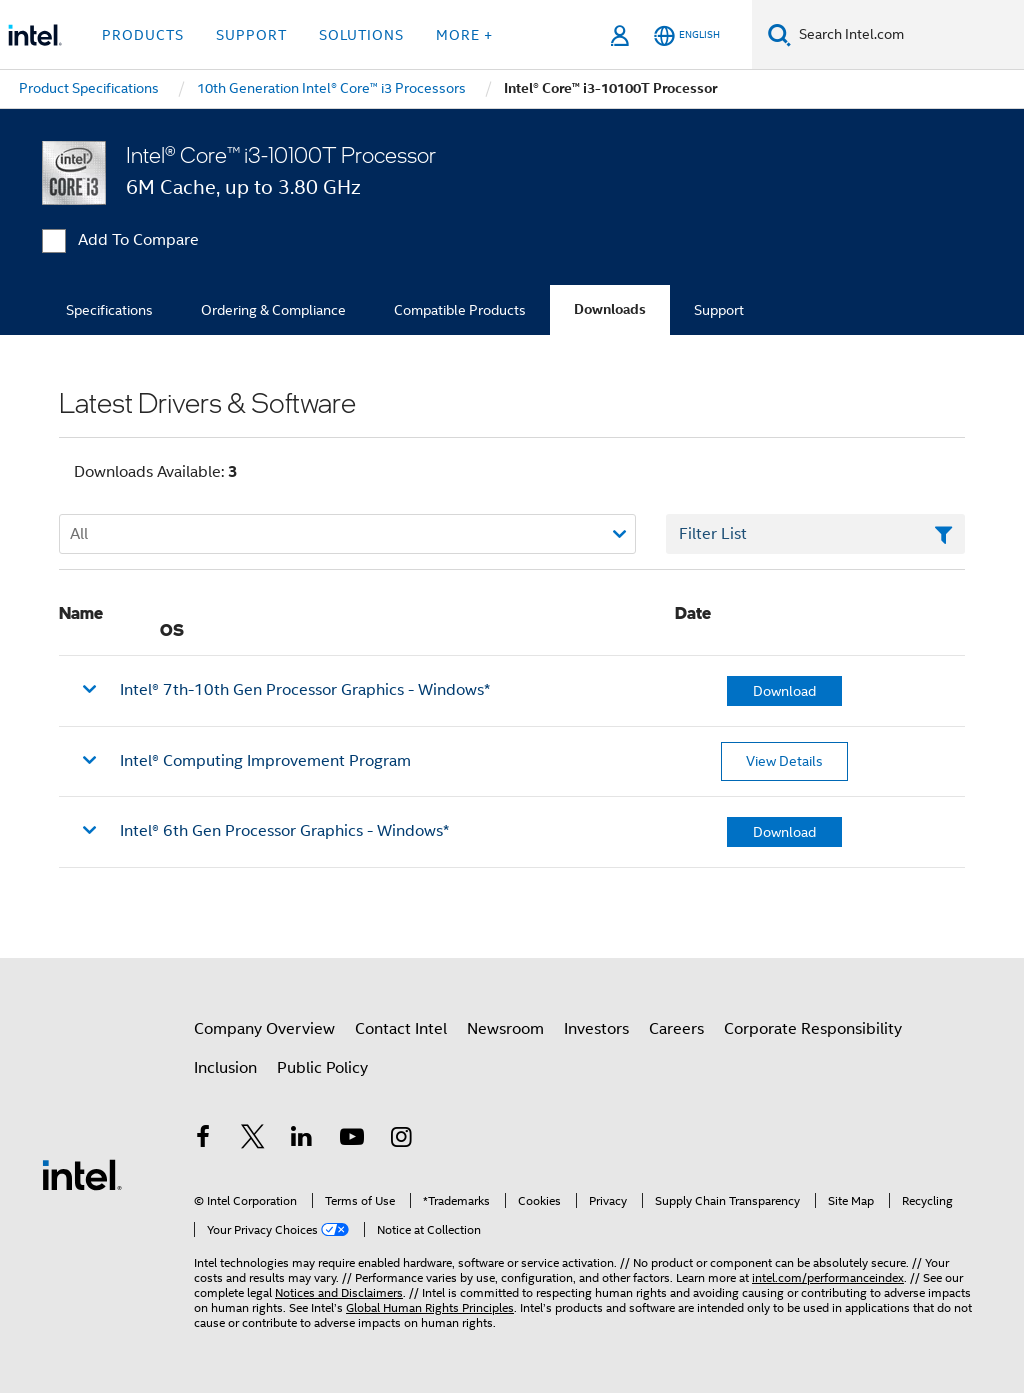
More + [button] (464, 35)
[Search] (779, 34)
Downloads (610, 309)
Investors (596, 1029)
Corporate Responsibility (813, 1029)
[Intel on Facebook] (203, 1140)
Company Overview (264, 1029)
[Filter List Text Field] (815, 534)
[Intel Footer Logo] (82, 1174)
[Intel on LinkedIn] (302, 1140)
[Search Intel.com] (907, 35)
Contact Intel (401, 1029)
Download (784, 691)
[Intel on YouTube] (352, 1140)
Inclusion (225, 1068)
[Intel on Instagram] (401, 1140)
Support (719, 310)
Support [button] (251, 35)
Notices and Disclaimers (339, 1292)
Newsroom (505, 1029)
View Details (784, 761)
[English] (687, 35)
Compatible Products (460, 310)
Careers (676, 1029)
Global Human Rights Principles (430, 1307)
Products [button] (143, 35)
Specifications (109, 310)
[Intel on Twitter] (253, 1140)
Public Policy (322, 1068)
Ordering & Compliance (273, 310)
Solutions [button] (361, 35)
